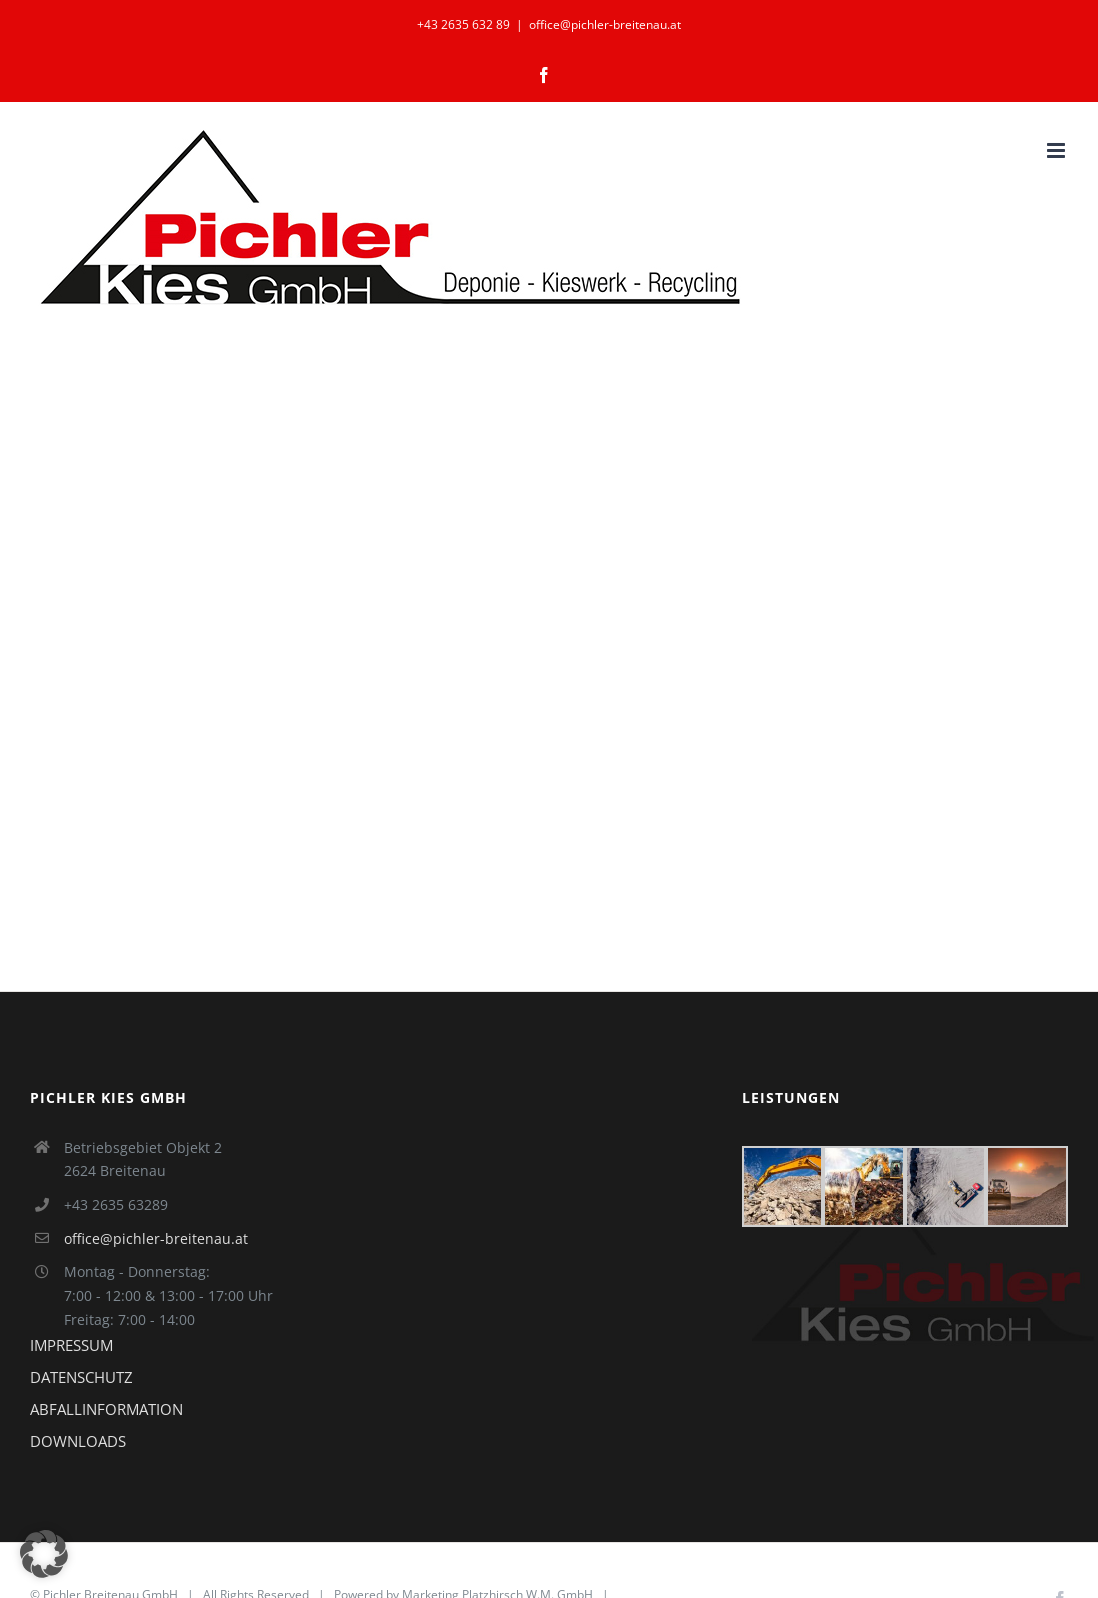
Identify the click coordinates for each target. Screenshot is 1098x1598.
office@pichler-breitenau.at (605, 24)
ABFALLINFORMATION (106, 1409)
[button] (44, 1554)
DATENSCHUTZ (81, 1377)
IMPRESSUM (71, 1345)
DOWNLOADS (78, 1441)
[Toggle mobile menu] (1057, 150)
